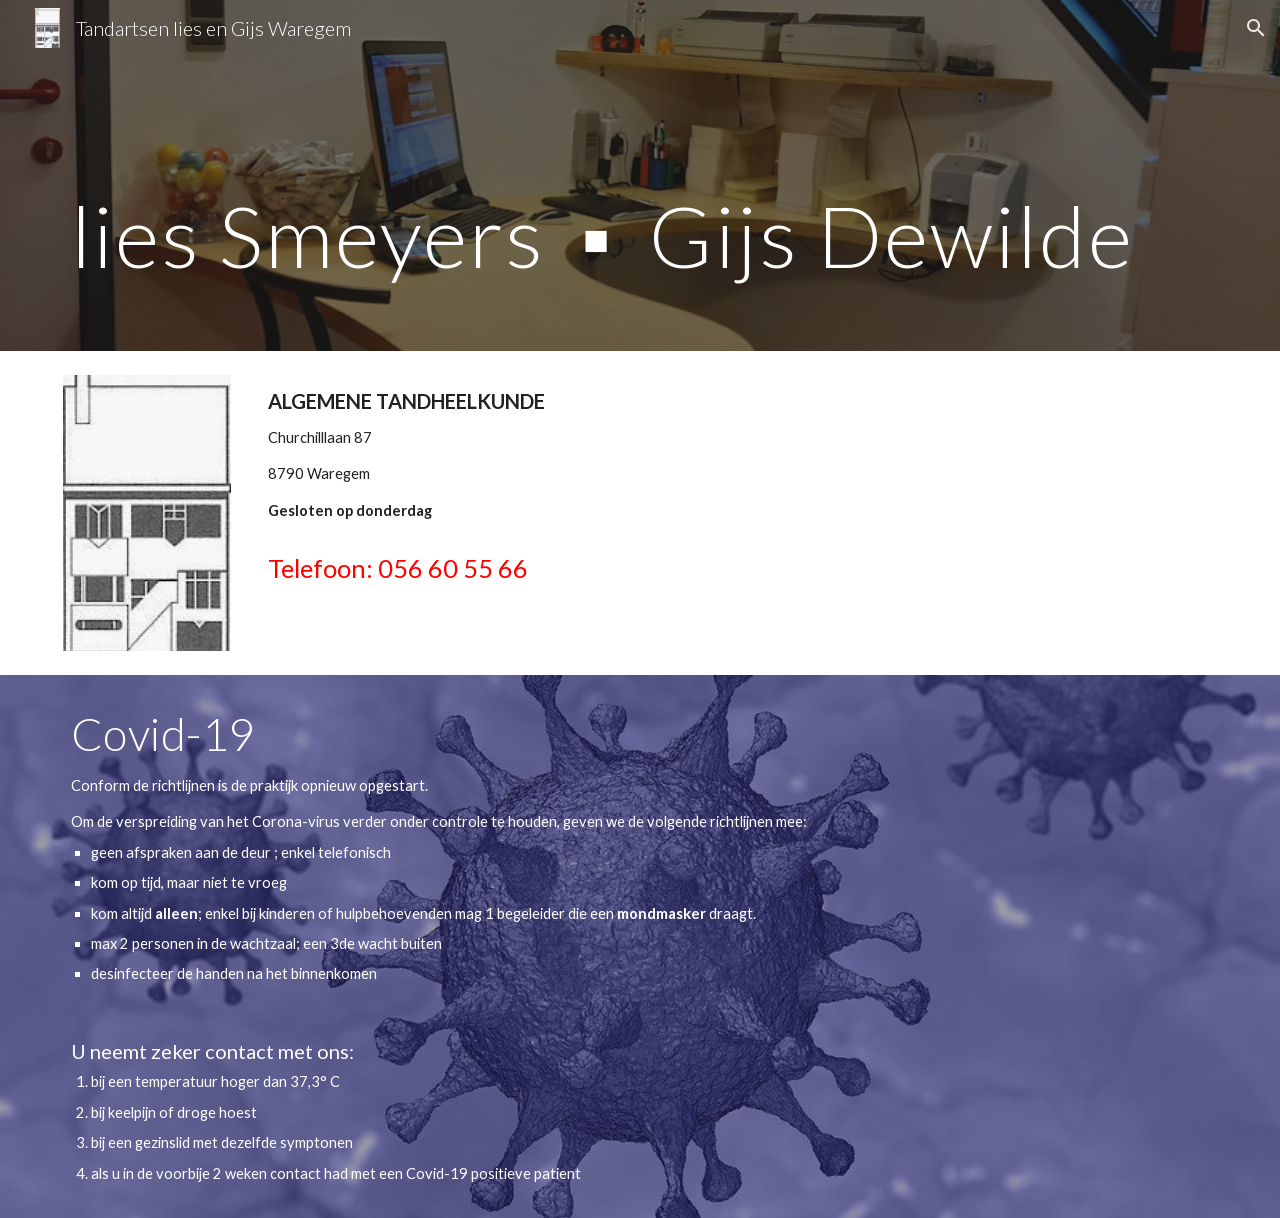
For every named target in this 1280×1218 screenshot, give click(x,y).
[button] (1256, 28)
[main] (640, 175)
